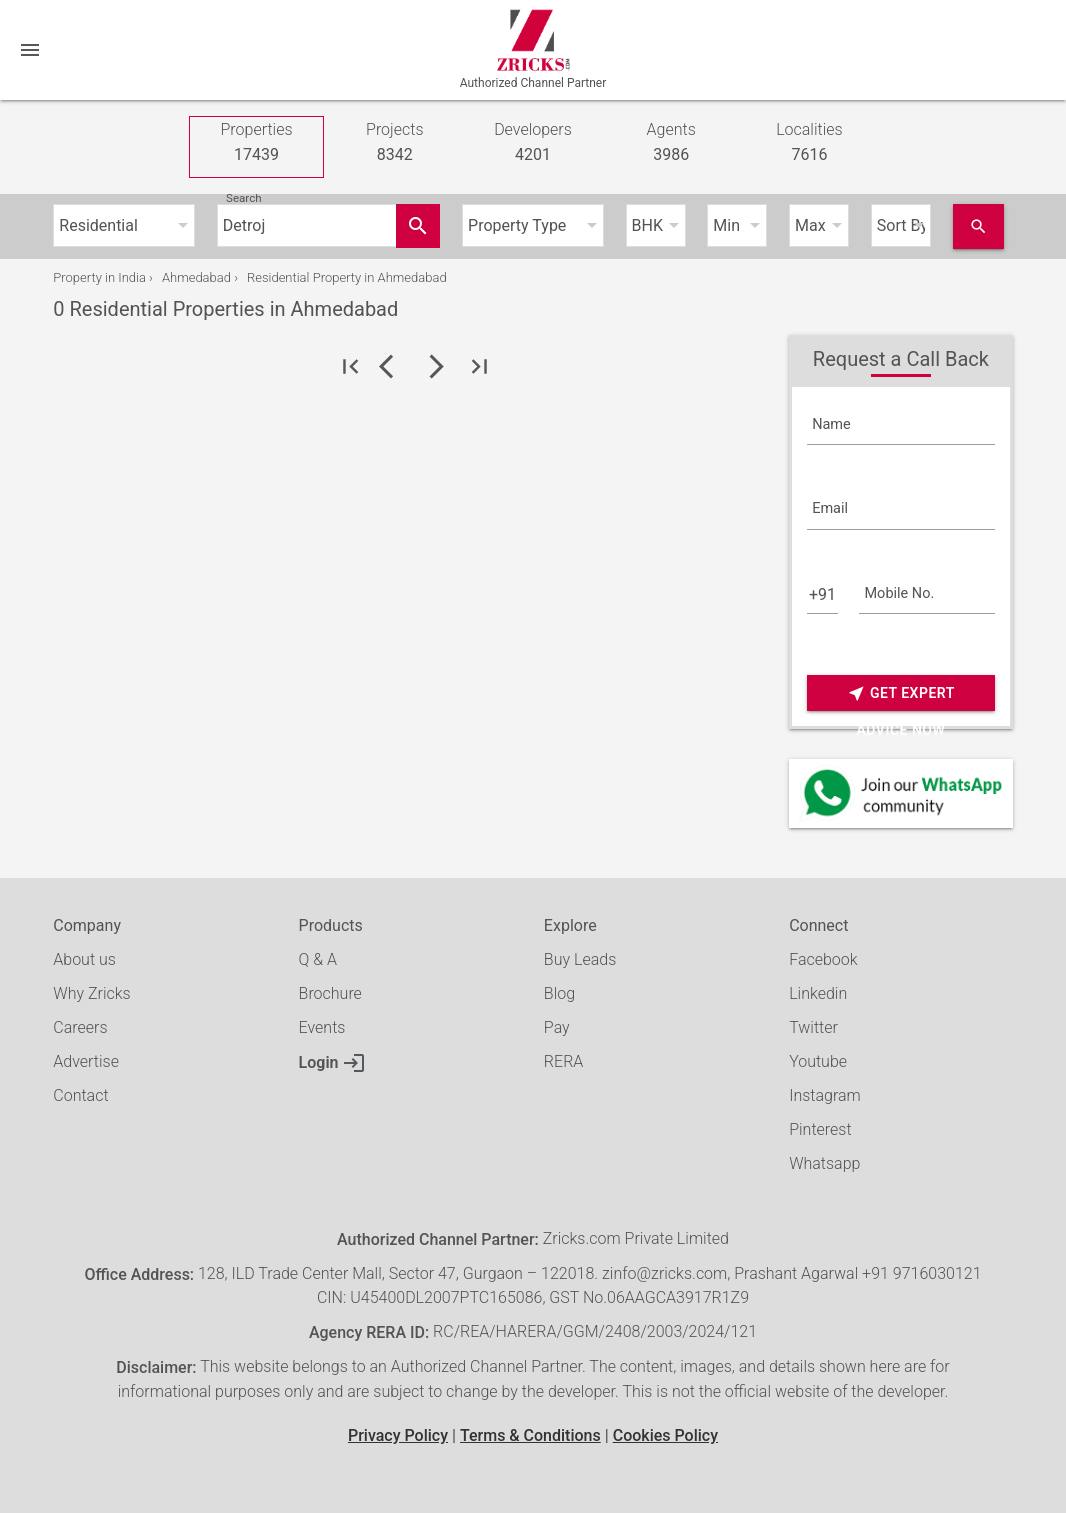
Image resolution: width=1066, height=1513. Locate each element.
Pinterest (820, 1129)
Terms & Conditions (530, 1435)
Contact (80, 1095)
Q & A (318, 959)
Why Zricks (91, 993)
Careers (80, 1027)
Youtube (818, 1061)
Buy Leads (580, 959)
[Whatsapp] (901, 793)
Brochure (330, 993)
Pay (557, 1027)
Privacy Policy (398, 1435)
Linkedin (818, 993)
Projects (394, 143)
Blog (559, 993)
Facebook (823, 959)
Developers (533, 143)
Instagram (825, 1095)
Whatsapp (824, 1163)
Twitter (813, 1027)
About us (84, 959)
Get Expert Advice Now (901, 693)
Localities (809, 143)
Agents (671, 143)
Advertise (86, 1061)
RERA (563, 1061)
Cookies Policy (665, 1435)
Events (322, 1027)
